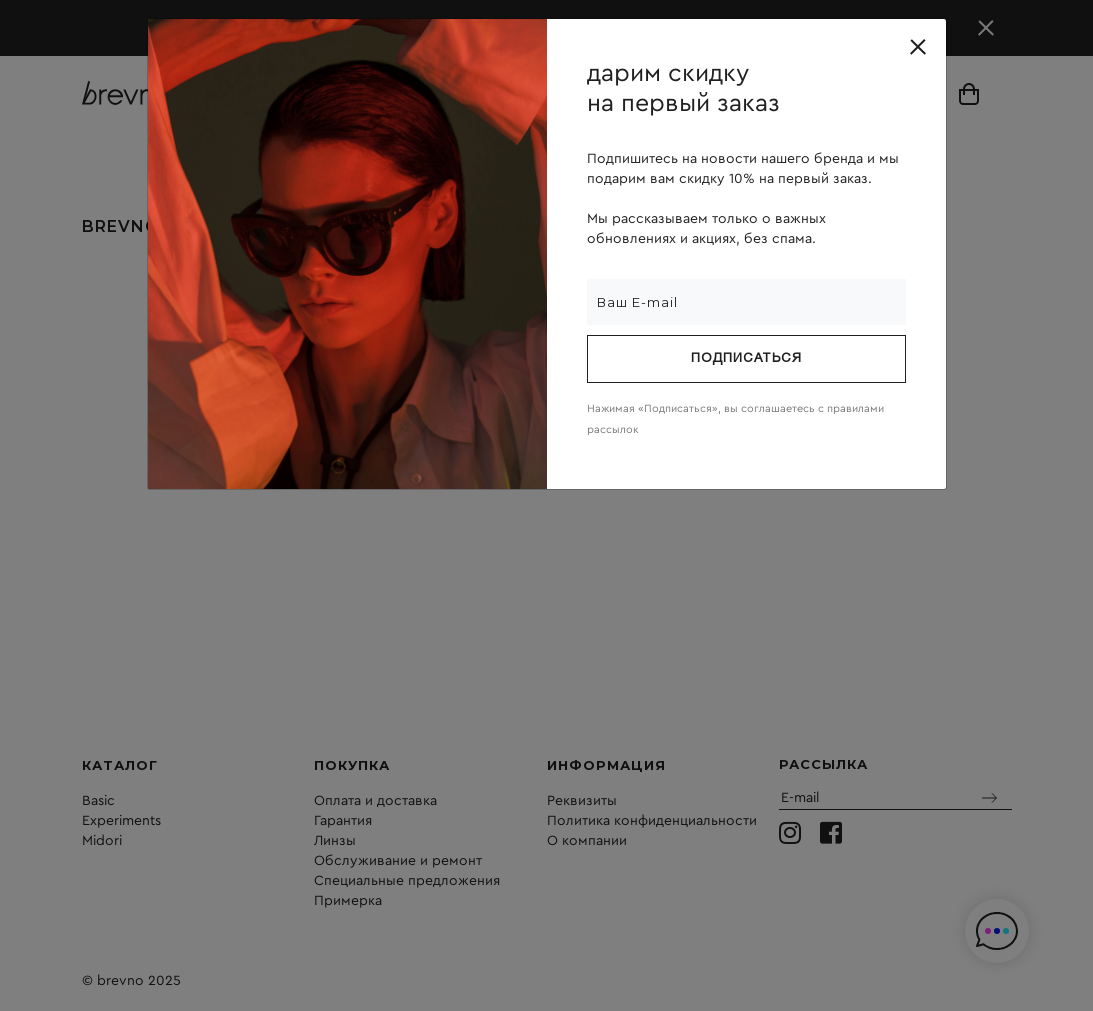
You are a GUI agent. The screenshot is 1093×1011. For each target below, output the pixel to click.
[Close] (918, 47)
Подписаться (746, 359)
